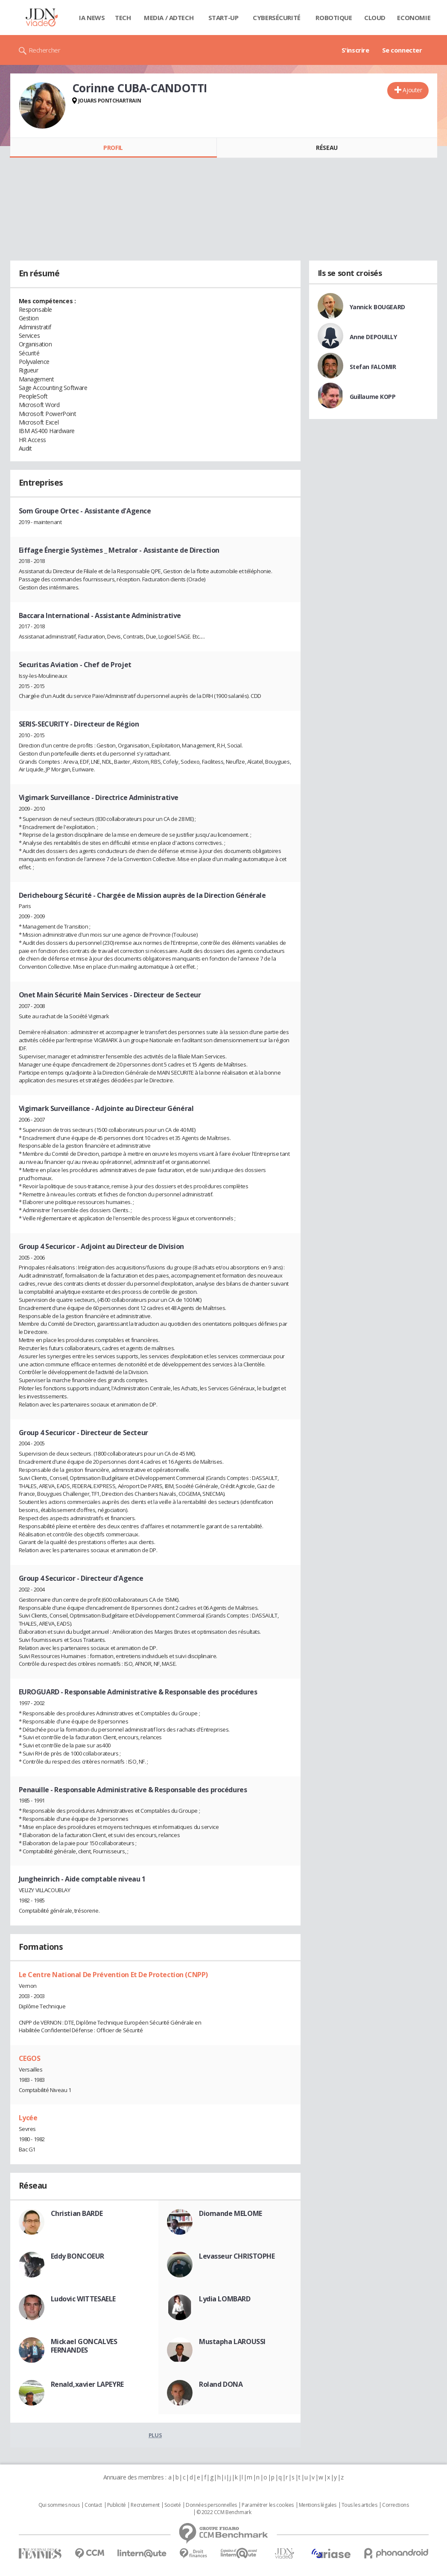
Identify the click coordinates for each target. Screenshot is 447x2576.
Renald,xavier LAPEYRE (87, 2384)
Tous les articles (359, 2505)
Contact (93, 2505)
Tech (123, 17)
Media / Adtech (168, 17)
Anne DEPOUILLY (373, 337)
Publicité (116, 2505)
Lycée (28, 2117)
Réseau (326, 148)
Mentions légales (317, 2505)
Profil (113, 148)
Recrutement (145, 2505)
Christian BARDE (77, 2213)
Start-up (223, 17)
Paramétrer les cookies (268, 2505)
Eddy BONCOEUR (78, 2256)
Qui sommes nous (59, 2505)
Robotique (334, 17)
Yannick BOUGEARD (377, 307)
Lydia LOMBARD (225, 2298)
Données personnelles (211, 2505)
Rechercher (45, 50)
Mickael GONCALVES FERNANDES (84, 2346)
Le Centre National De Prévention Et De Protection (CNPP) (113, 1974)
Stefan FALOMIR (373, 367)
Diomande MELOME (230, 2213)
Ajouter (412, 90)
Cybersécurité (277, 17)
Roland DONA (220, 2384)
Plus (155, 2435)
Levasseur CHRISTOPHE (237, 2256)
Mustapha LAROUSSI (232, 2341)
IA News (92, 17)
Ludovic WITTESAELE (83, 2298)
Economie (413, 17)
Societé (172, 2505)
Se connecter (402, 50)
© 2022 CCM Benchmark (223, 2512)
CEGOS (30, 2058)
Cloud (375, 17)
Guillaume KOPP (373, 397)
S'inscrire (355, 50)
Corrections (395, 2505)
